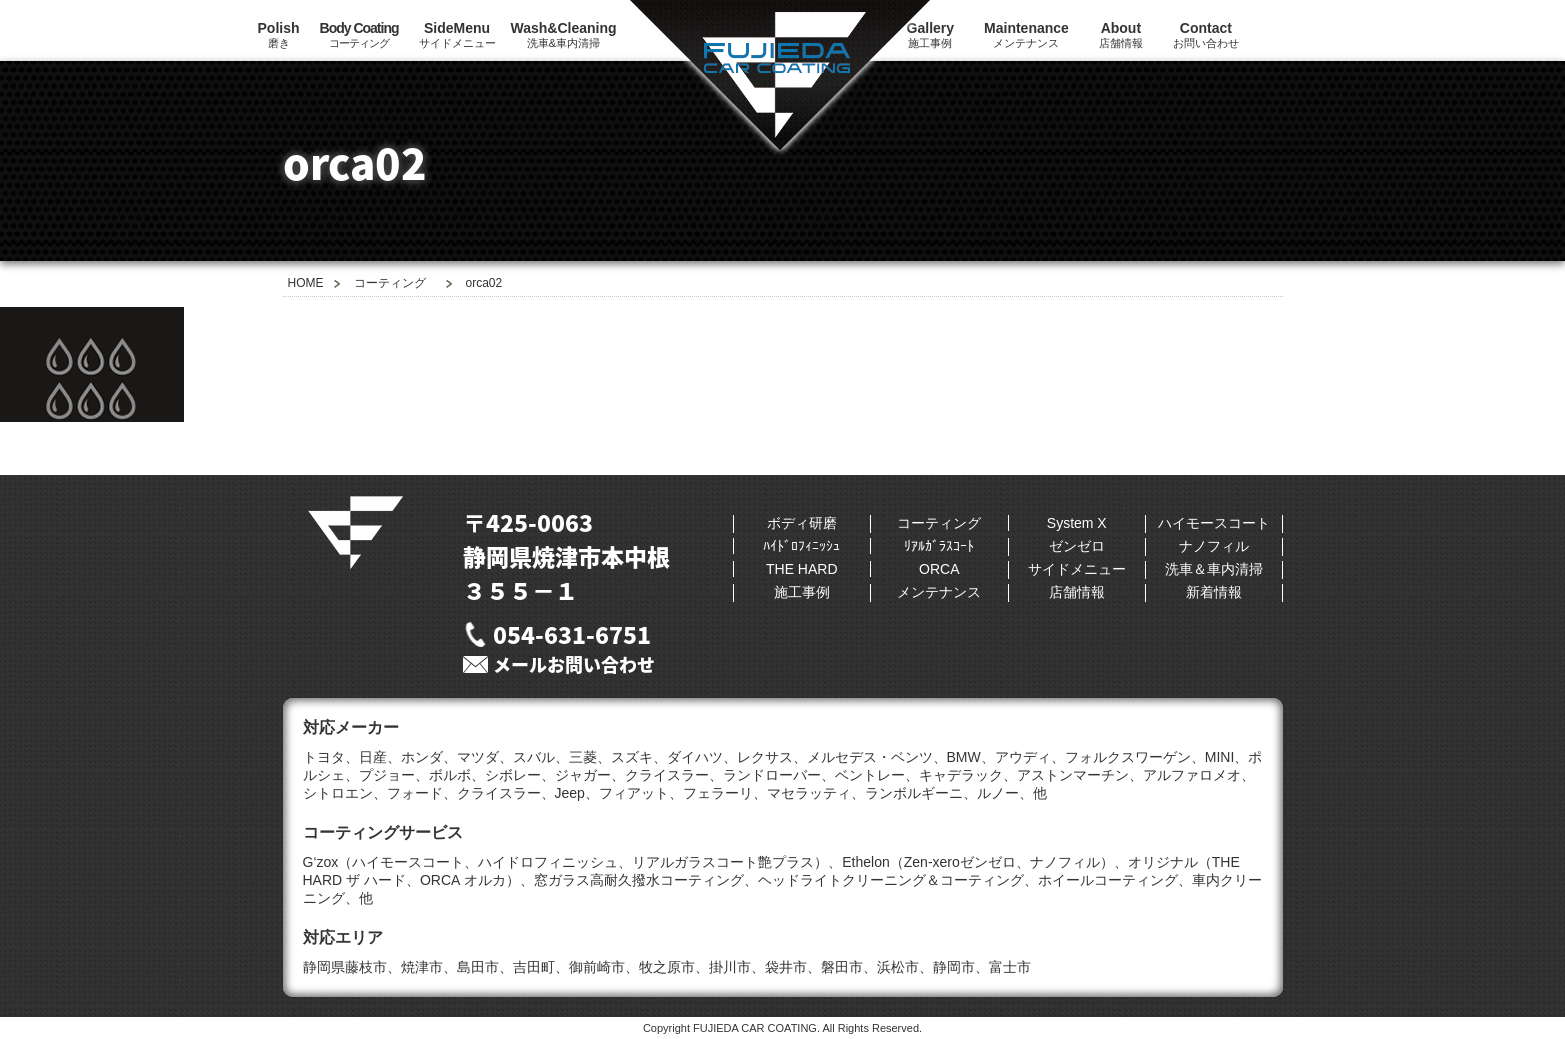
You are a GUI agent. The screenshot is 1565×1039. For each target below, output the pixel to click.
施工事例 (802, 592)
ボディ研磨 (802, 523)
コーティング (359, 34)
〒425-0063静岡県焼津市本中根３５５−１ (566, 556)
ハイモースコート (1214, 523)
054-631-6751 (572, 634)
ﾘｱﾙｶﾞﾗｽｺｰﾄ (939, 546)
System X (1077, 523)
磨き (279, 34)
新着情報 (1214, 592)
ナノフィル (1214, 546)
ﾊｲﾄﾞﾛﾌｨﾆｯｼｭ (801, 546)
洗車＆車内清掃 (1214, 569)
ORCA (939, 569)
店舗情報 (1121, 34)
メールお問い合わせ (574, 664)
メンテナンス (1026, 34)
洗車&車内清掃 (564, 34)
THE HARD (802, 569)
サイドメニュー (457, 34)
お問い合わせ (1206, 34)
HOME (306, 283)
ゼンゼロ (1077, 546)
